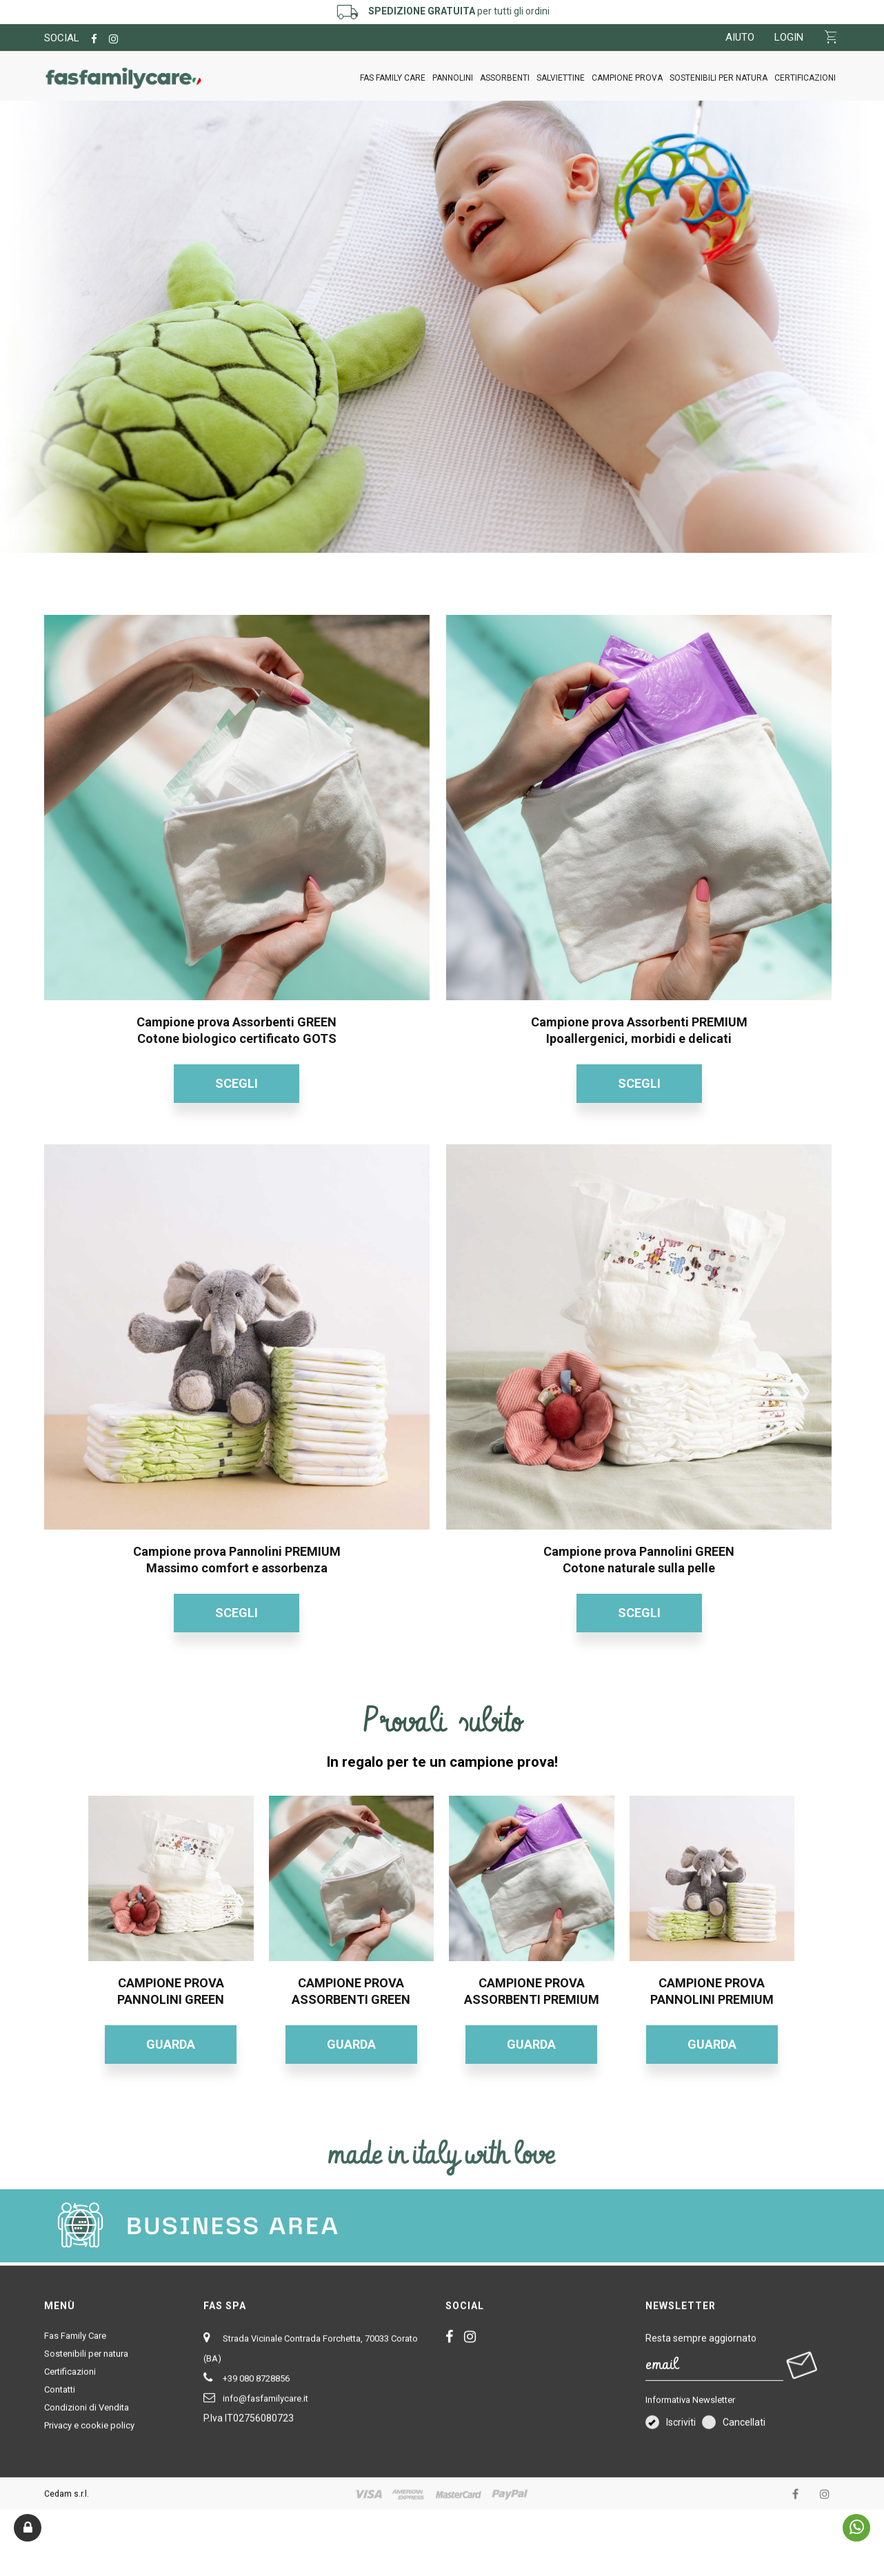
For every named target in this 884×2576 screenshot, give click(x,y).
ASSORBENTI (505, 78)
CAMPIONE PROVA (627, 78)
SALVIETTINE (560, 78)
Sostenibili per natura (718, 78)
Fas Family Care (392, 78)
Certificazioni (805, 78)
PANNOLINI (452, 78)
